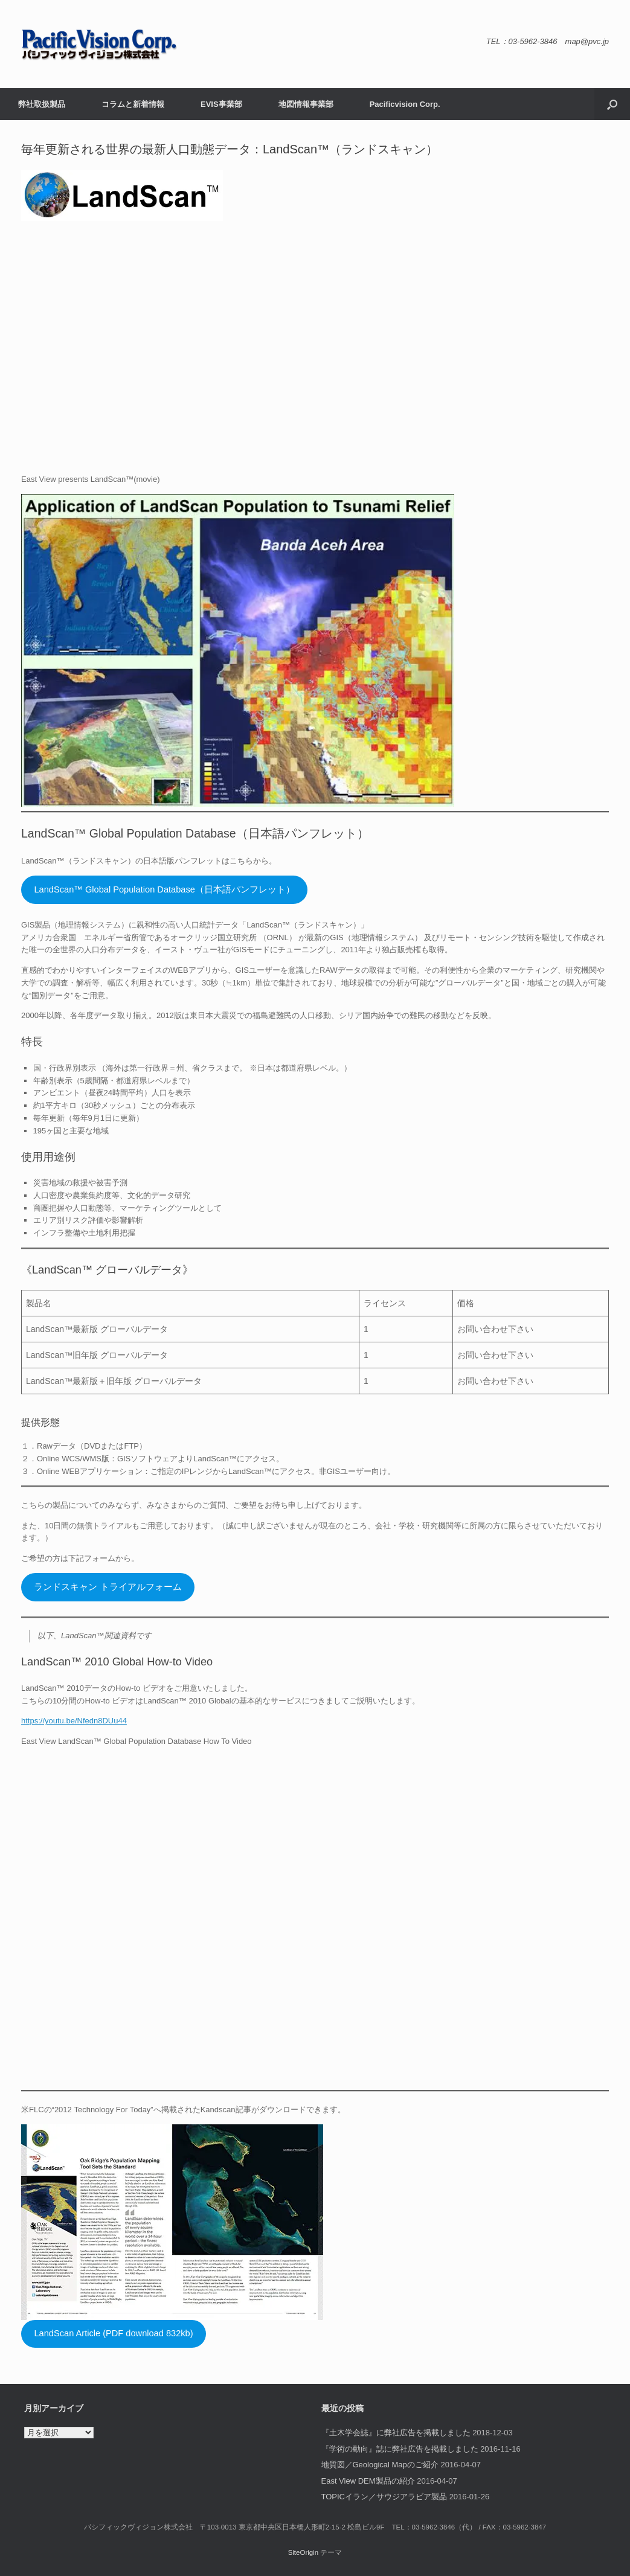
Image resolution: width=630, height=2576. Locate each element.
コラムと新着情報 (132, 104)
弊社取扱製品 (41, 104)
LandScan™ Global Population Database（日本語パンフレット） (164, 889)
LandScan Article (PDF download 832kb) (113, 2333)
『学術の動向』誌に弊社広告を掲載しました (399, 2448)
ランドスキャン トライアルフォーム (107, 1587)
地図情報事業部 (305, 104)
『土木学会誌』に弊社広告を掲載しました (396, 2432)
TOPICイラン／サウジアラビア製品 (384, 2496)
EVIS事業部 (221, 104)
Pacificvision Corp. (405, 104)
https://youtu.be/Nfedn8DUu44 (74, 1720)
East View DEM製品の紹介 (368, 2480)
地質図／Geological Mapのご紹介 (380, 2464)
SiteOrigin (303, 2552)
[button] (612, 104)
